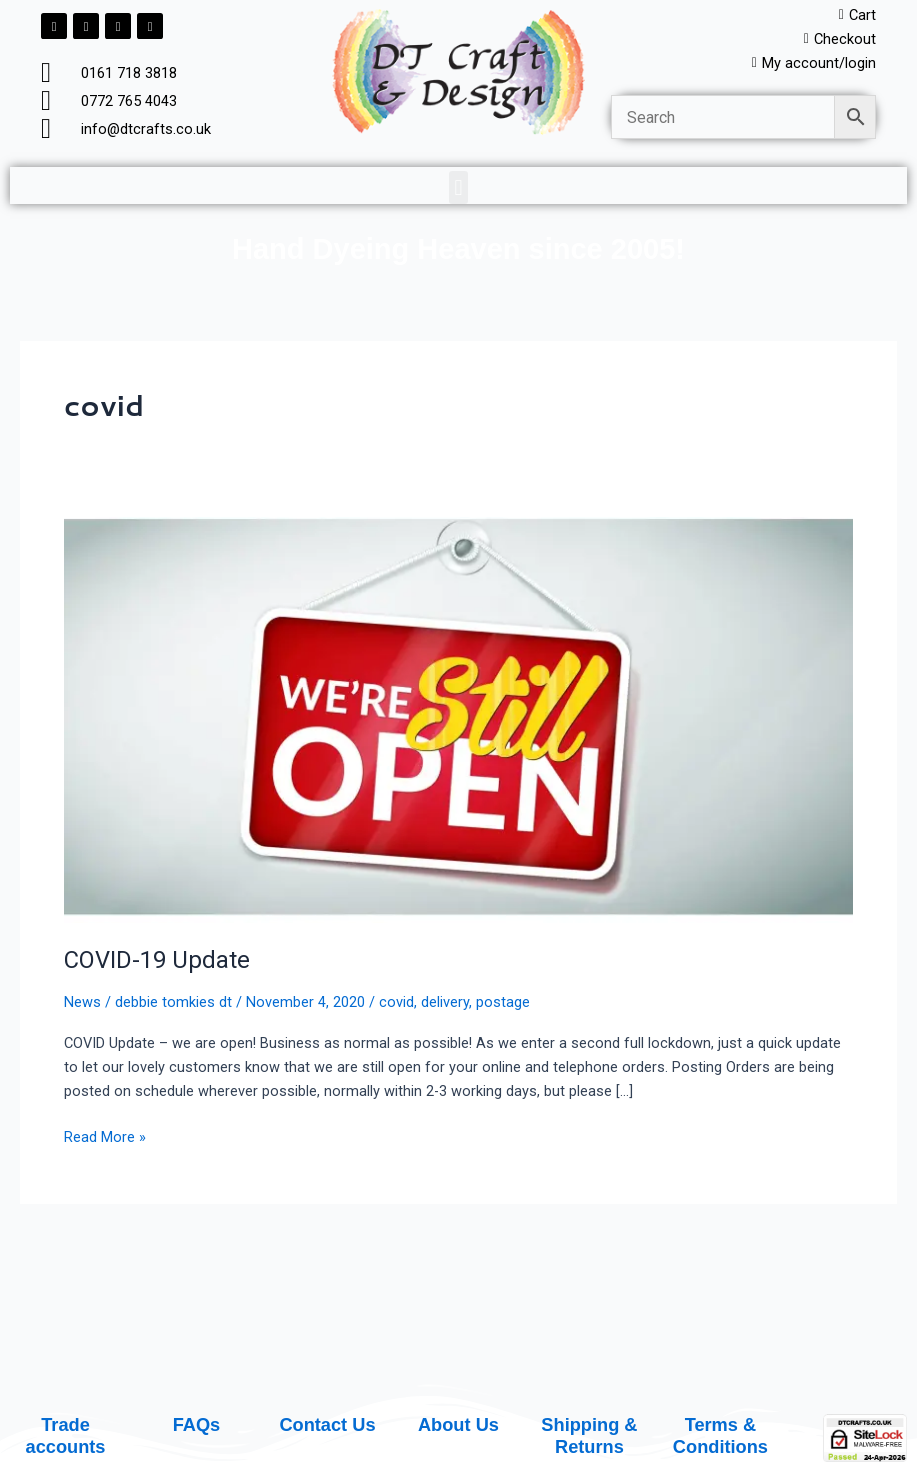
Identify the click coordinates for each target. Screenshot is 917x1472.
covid (396, 1002)
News (82, 1002)
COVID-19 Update (157, 960)
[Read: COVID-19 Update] (458, 719)
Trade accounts (66, 1435)
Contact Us (327, 1424)
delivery (445, 1002)
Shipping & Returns (589, 1435)
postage (503, 1002)
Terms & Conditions (720, 1435)
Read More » (105, 1135)
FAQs (197, 1424)
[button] (458, 187)
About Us (458, 1424)
